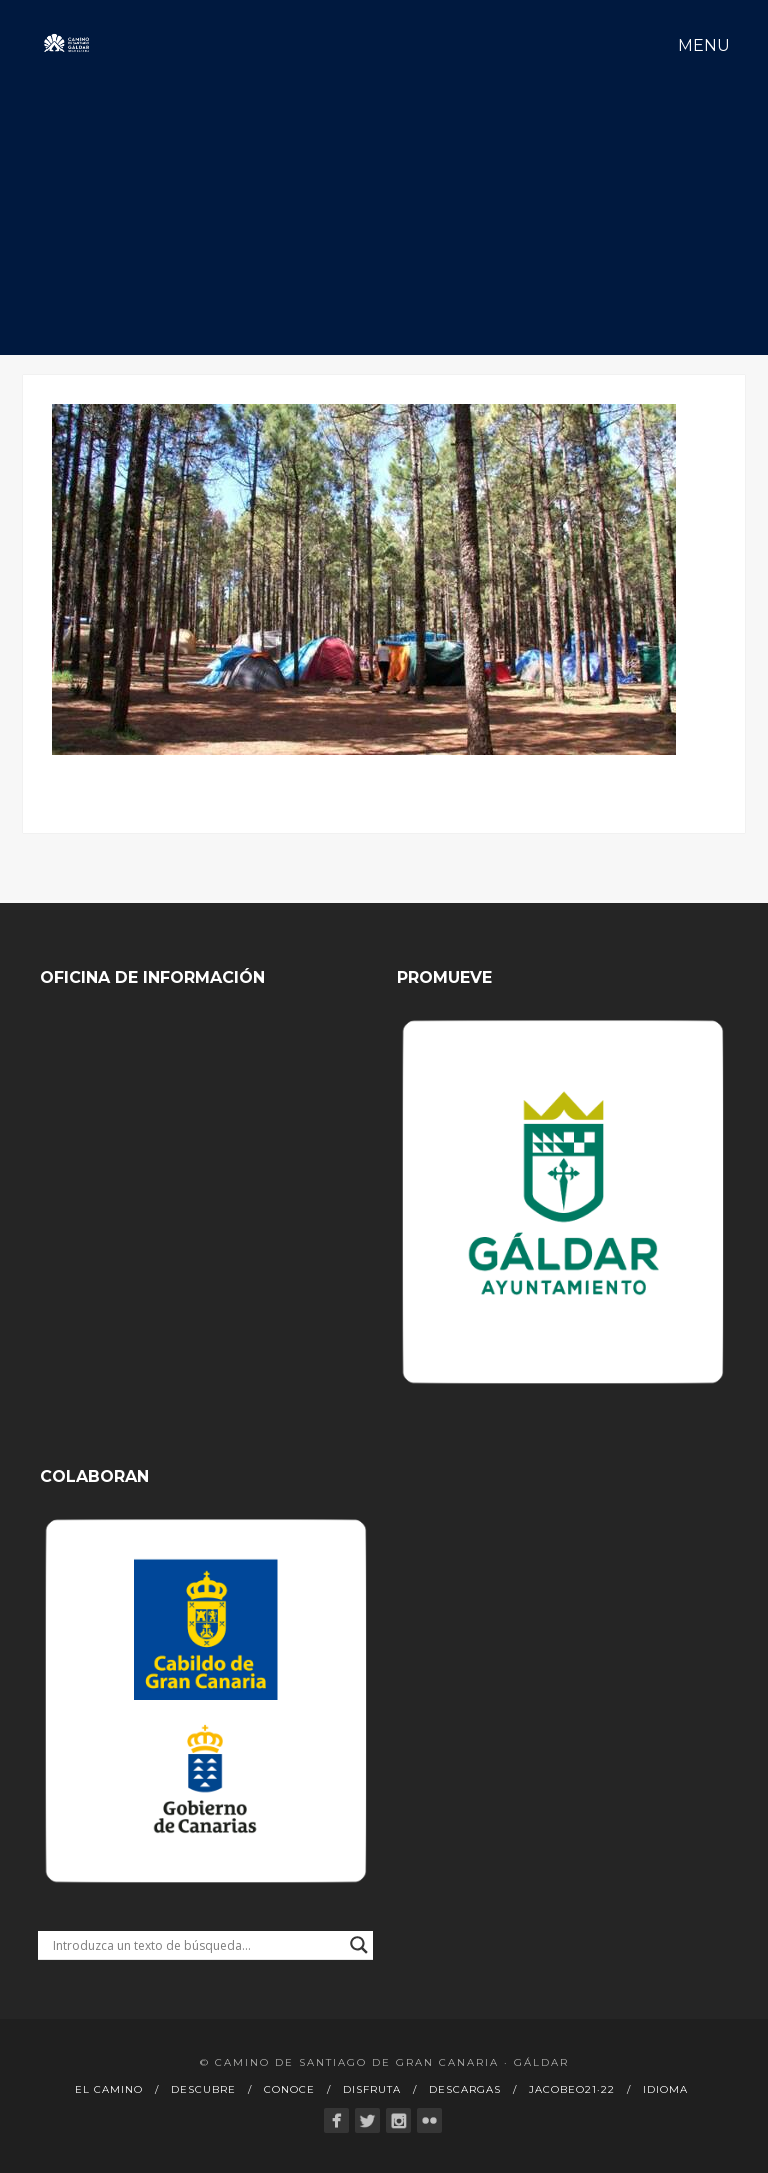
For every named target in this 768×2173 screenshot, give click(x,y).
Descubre (203, 2089)
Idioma (665, 2089)
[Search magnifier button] (359, 1945)
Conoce (289, 2089)
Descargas (465, 2089)
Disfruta (372, 2089)
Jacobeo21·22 (572, 2089)
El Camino (109, 2089)
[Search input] (196, 1945)
